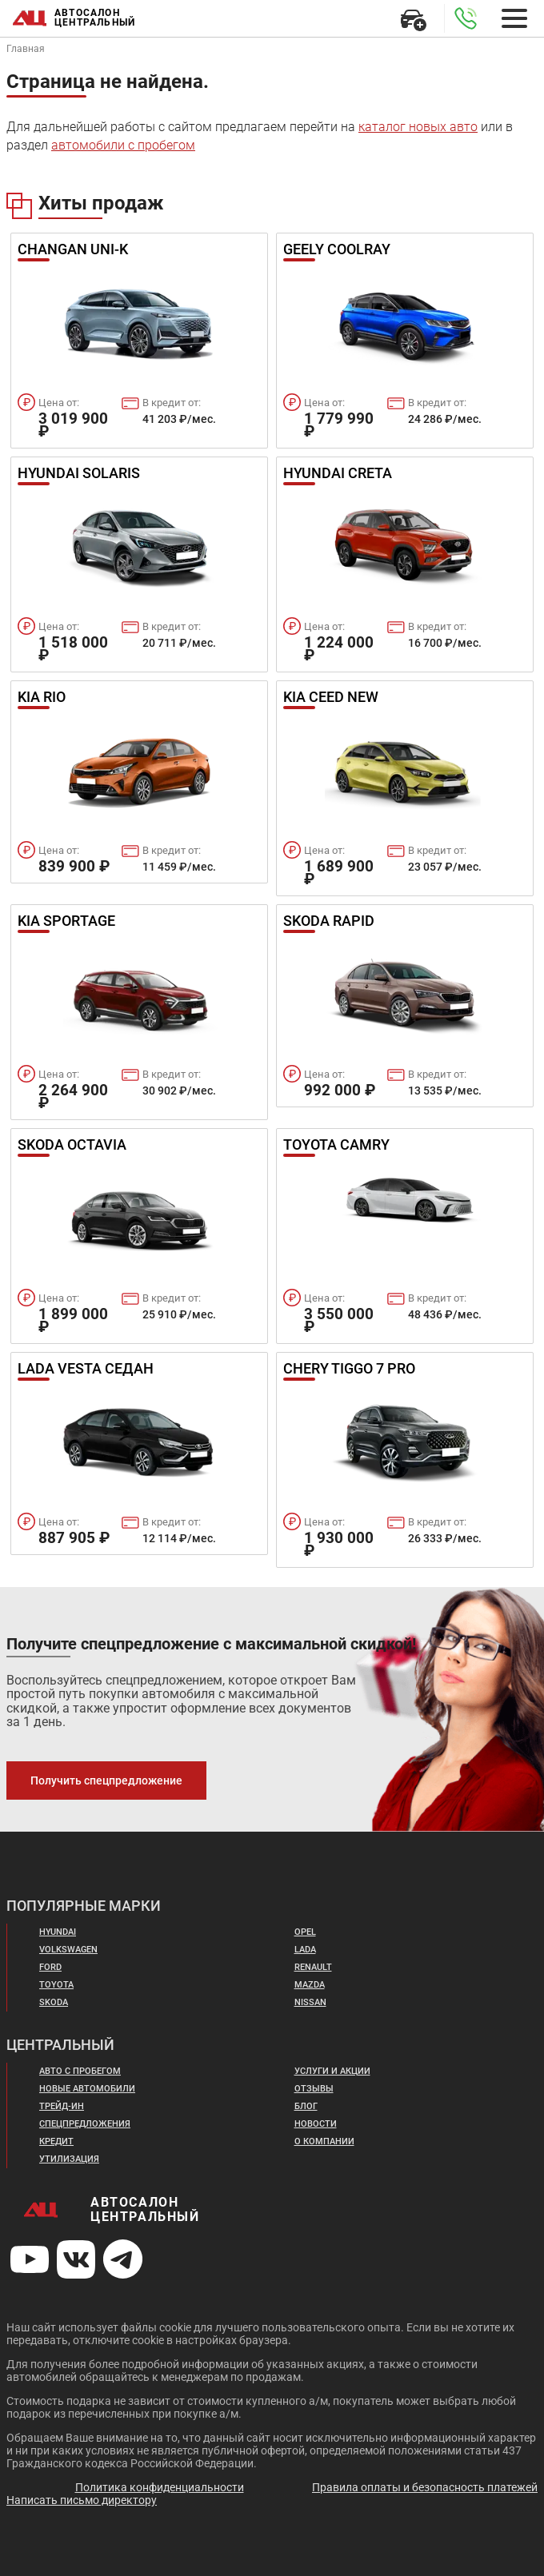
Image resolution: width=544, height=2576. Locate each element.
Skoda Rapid (328, 922)
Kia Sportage (66, 922)
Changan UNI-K (73, 250)
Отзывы (314, 2089)
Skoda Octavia (72, 1145)
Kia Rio (42, 698)
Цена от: (58, 403)
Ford (50, 1967)
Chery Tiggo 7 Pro (349, 1369)
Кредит (56, 2141)
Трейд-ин (61, 2106)
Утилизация (69, 2159)
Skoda (53, 2002)
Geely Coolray (336, 250)
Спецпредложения (84, 2124)
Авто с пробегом (80, 2071)
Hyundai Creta (337, 474)
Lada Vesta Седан (86, 1369)
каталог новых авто (418, 126)
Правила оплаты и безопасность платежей (425, 2487)
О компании (324, 2141)
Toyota (56, 1985)
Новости (315, 2124)
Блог (306, 2106)
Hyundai (57, 1932)
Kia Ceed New (330, 698)
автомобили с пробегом (123, 145)
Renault (313, 1967)
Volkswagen (68, 1949)
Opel (305, 1932)
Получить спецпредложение (106, 1780)
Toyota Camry (336, 1145)
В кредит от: (171, 403)
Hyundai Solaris (79, 474)
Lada (305, 1949)
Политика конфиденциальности (159, 2487)
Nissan (310, 2002)
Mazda (309, 1985)
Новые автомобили (87, 2089)
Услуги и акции (332, 2071)
